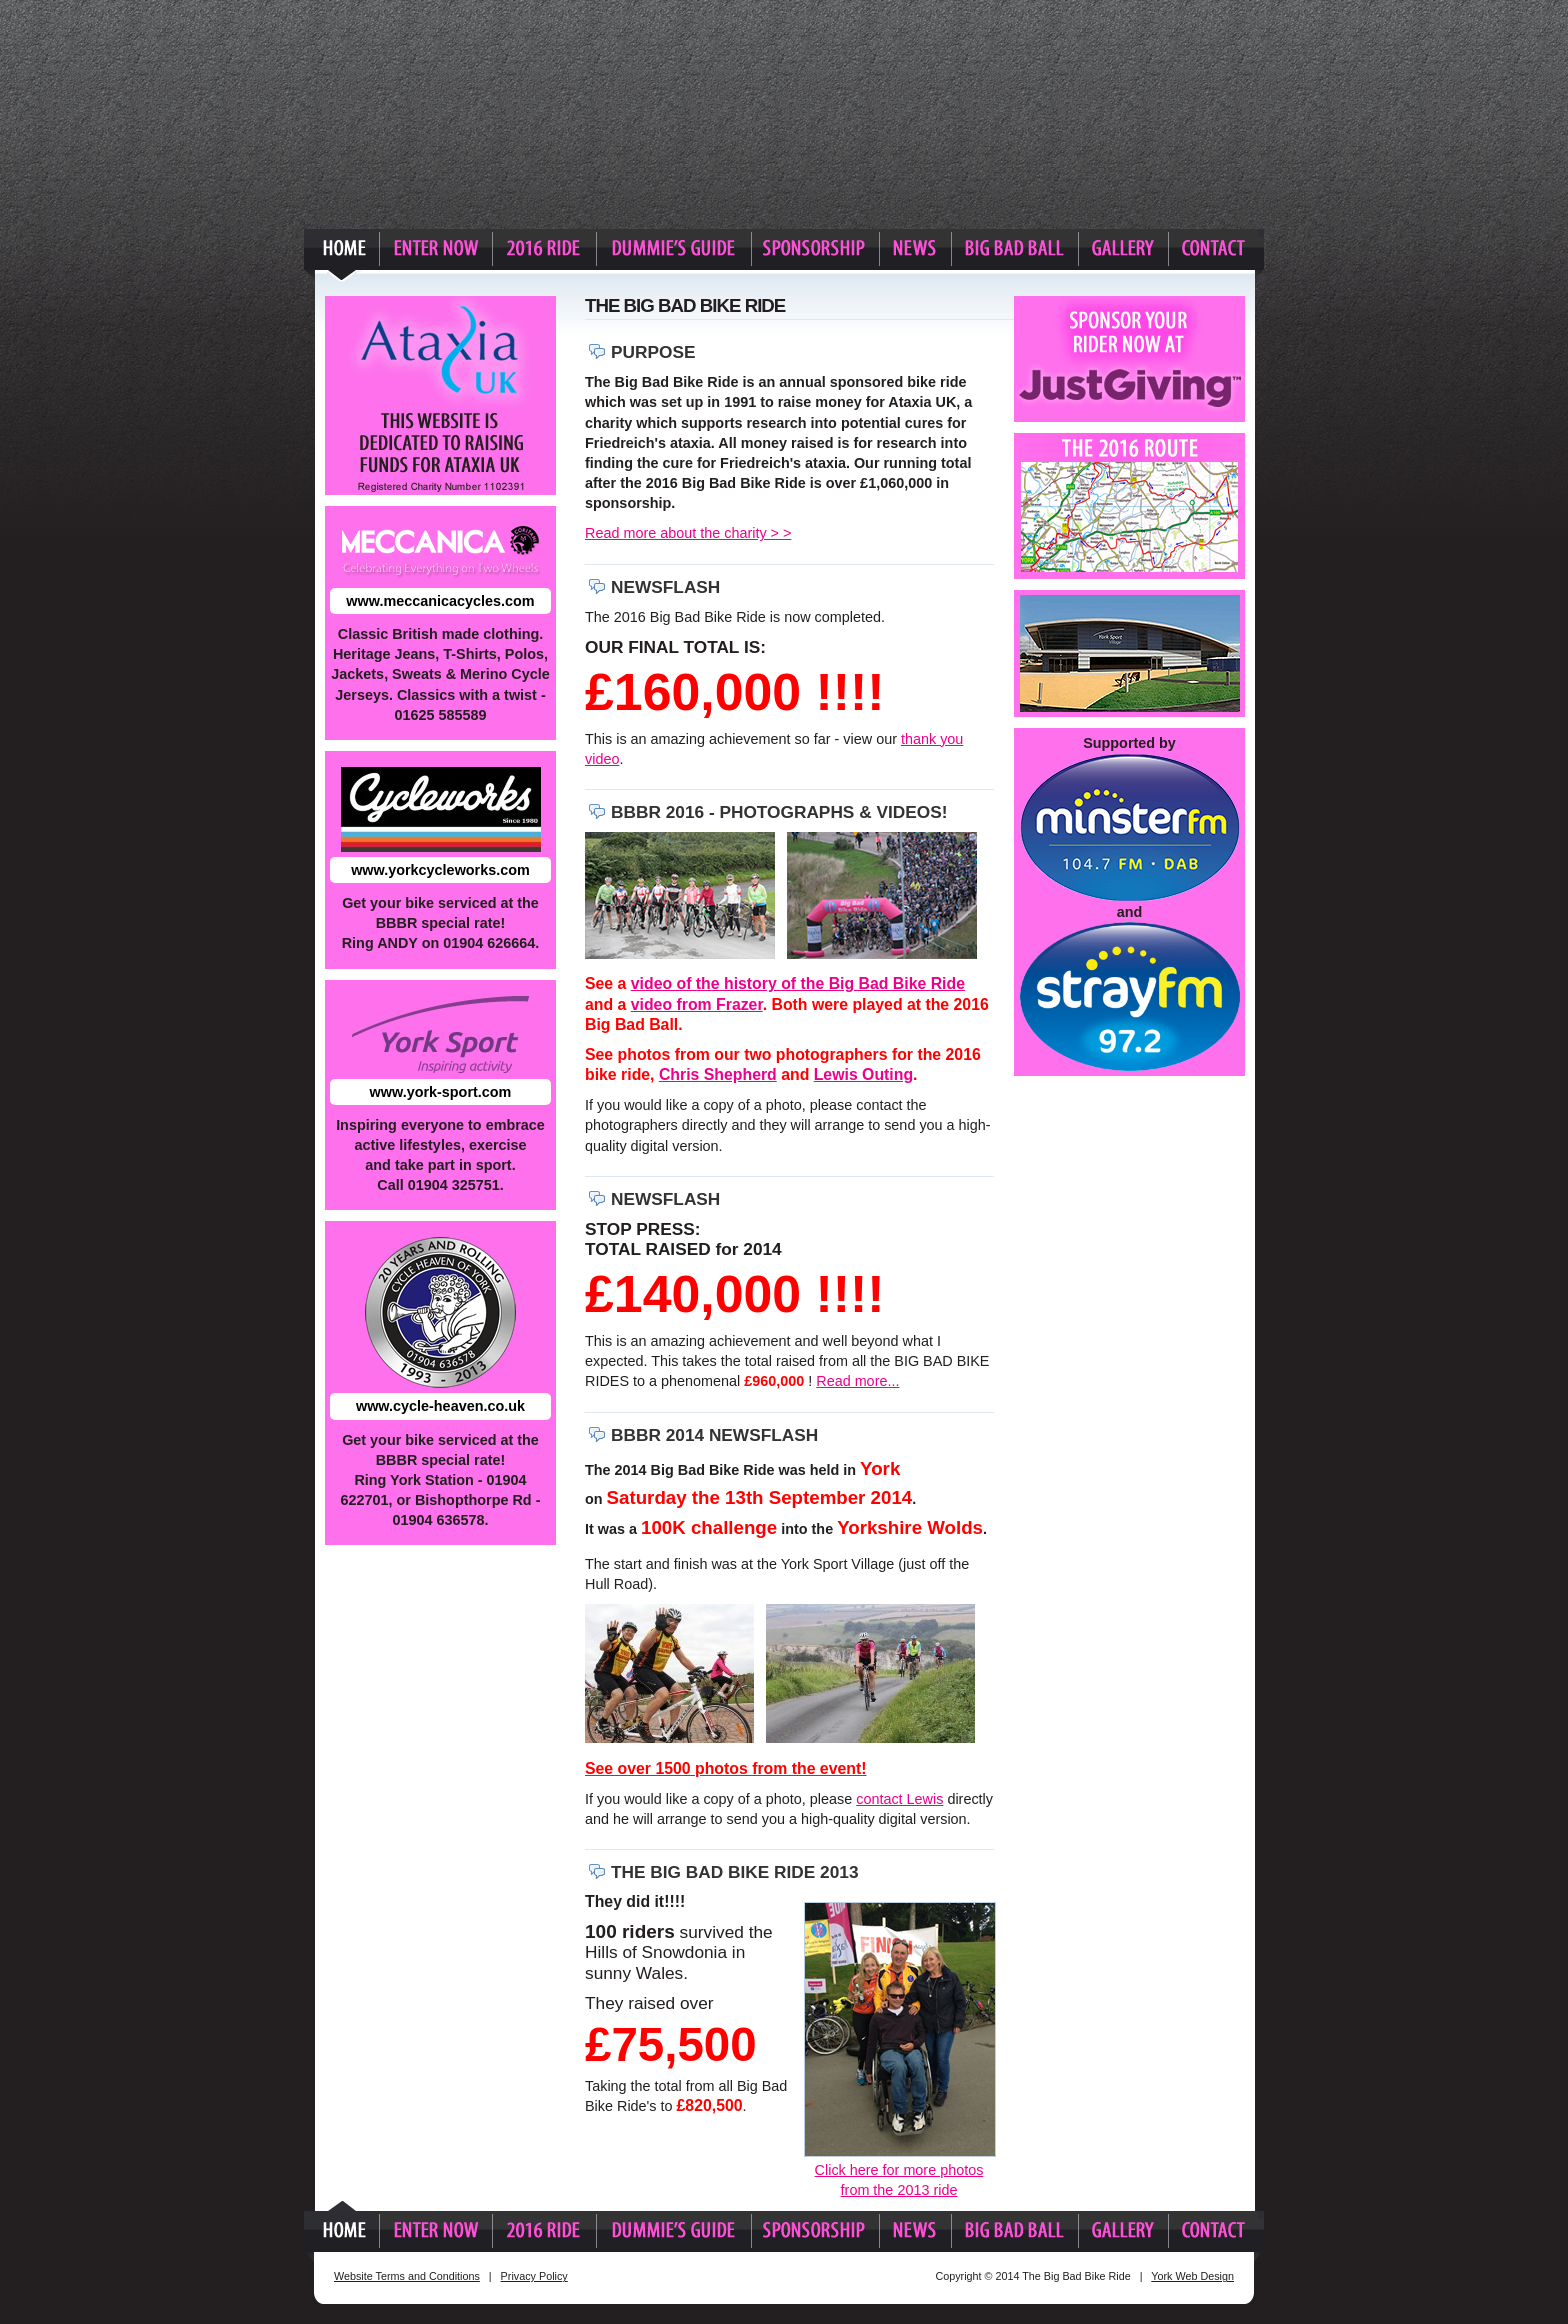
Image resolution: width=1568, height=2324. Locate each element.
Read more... (857, 1381)
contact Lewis (899, 1799)
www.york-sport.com (441, 1092)
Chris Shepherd (718, 1074)
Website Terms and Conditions (407, 2276)
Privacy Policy (534, 2276)
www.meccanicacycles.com (440, 601)
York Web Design (1192, 2276)
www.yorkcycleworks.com (440, 870)
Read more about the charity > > (688, 533)
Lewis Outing (863, 1074)
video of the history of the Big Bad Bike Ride (798, 983)
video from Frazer (697, 1004)
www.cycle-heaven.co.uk (440, 1406)
